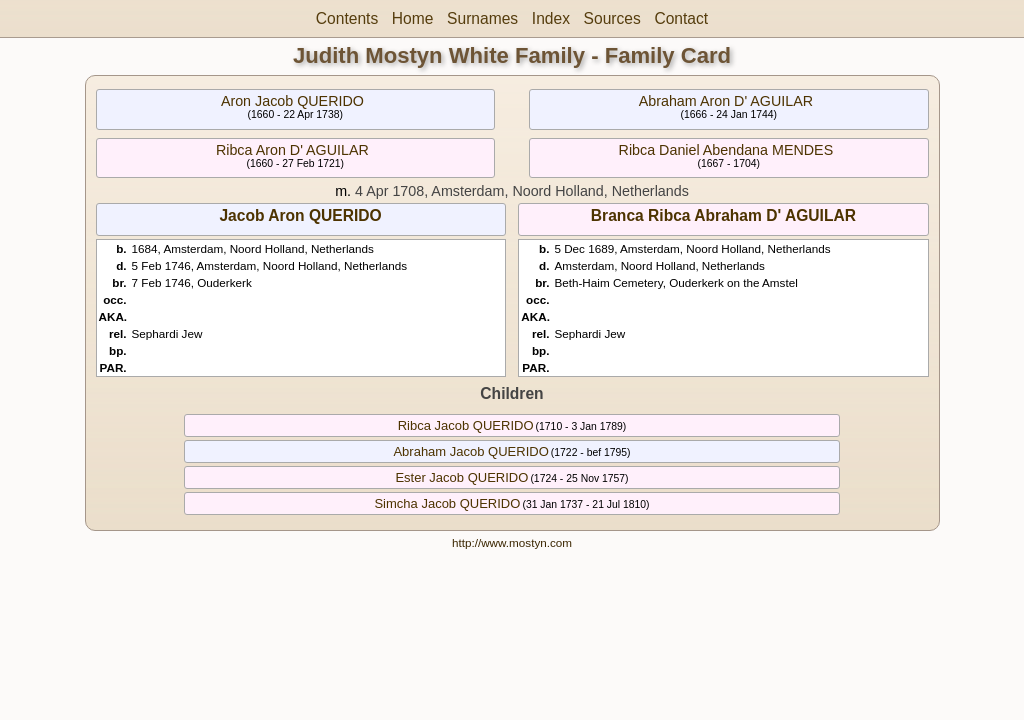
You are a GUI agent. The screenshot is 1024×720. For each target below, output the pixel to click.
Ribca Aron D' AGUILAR (292, 150)
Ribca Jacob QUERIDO (466, 425)
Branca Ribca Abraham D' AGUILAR (723, 215)
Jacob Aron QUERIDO (300, 215)
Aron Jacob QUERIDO (292, 101)
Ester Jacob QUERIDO (461, 477)
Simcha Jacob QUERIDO (447, 503)
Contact (681, 18)
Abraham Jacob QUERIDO (470, 451)
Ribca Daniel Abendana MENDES (726, 150)
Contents (347, 18)
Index (551, 18)
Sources (612, 18)
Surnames (482, 18)
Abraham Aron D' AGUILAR (726, 101)
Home (413, 18)
